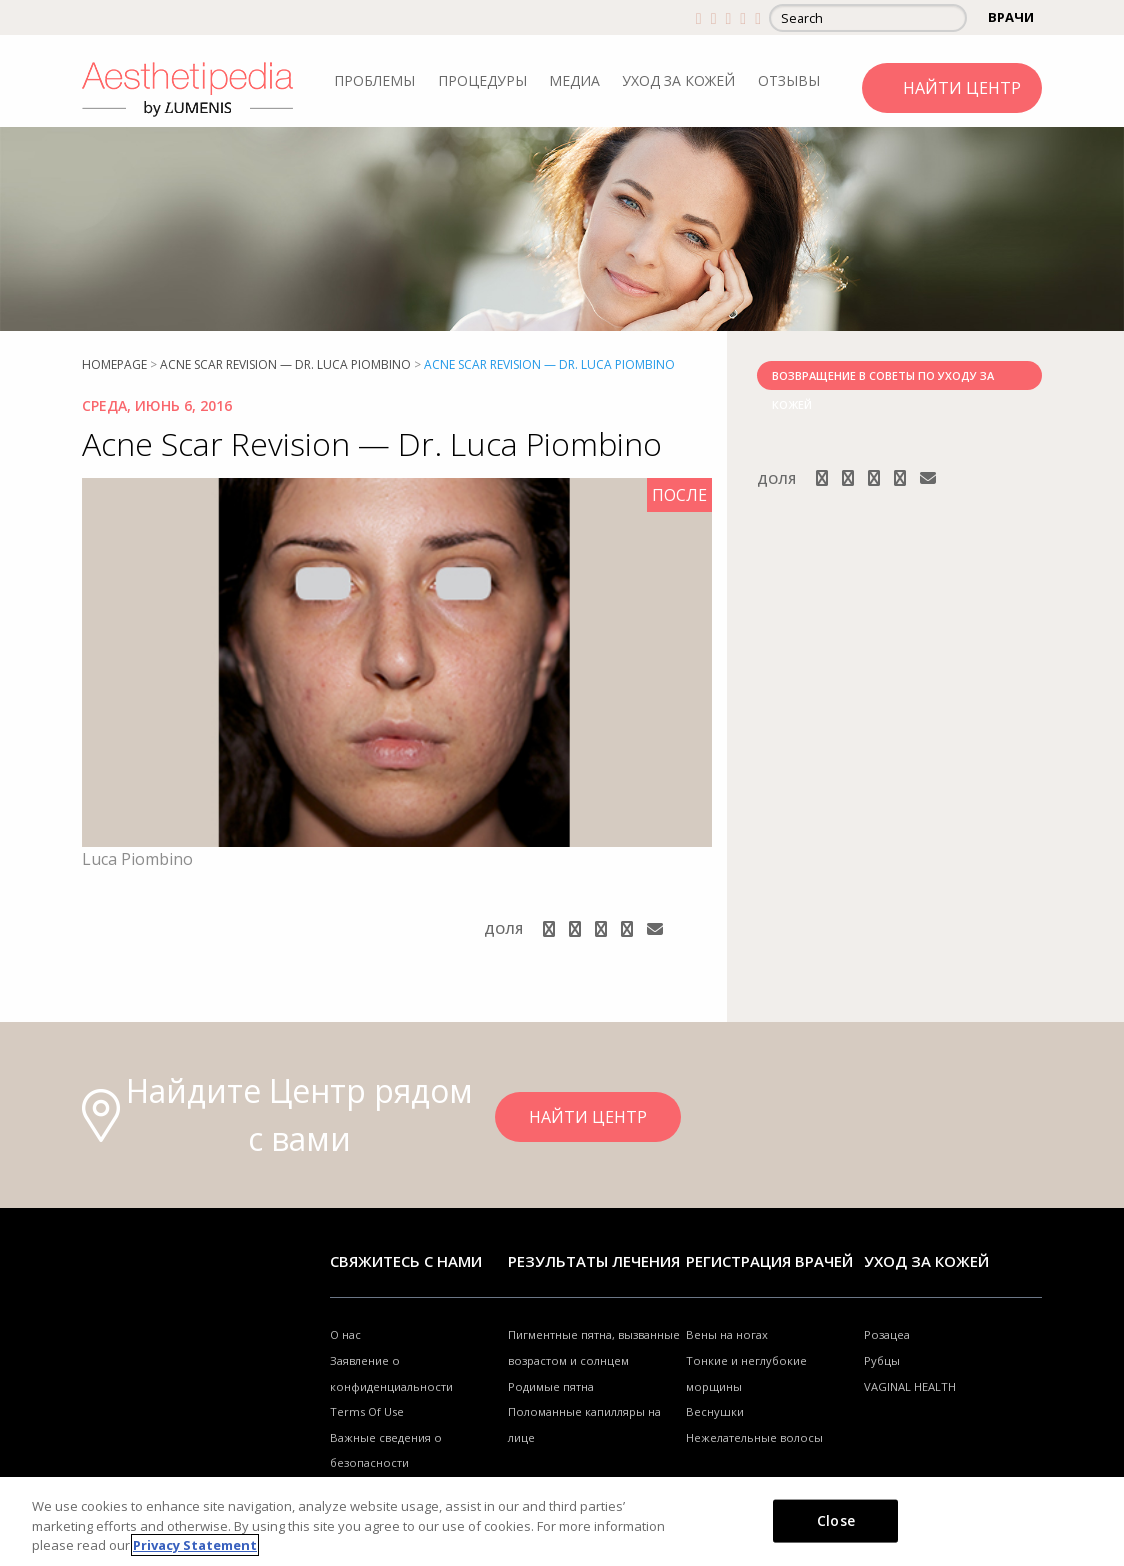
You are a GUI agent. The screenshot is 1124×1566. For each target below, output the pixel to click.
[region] (562, 1521)
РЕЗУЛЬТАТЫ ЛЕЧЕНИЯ (594, 1261)
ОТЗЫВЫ (789, 80)
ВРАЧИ (1011, 17)
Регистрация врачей (769, 1261)
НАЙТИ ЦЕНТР (962, 88)
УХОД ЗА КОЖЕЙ (678, 80)
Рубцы (882, 1360)
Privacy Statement (195, 1545)
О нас (345, 1334)
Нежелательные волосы (754, 1437)
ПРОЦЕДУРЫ (482, 80)
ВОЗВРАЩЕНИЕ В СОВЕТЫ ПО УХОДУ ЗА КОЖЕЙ (883, 379)
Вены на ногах (727, 1334)
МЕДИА (574, 80)
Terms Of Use (367, 1411)
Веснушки (715, 1411)
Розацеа (887, 1334)
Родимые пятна (551, 1386)
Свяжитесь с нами (406, 1261)
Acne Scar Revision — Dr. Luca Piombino (285, 364)
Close (836, 1519)
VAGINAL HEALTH (910, 1386)
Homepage (114, 364)
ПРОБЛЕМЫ (374, 80)
